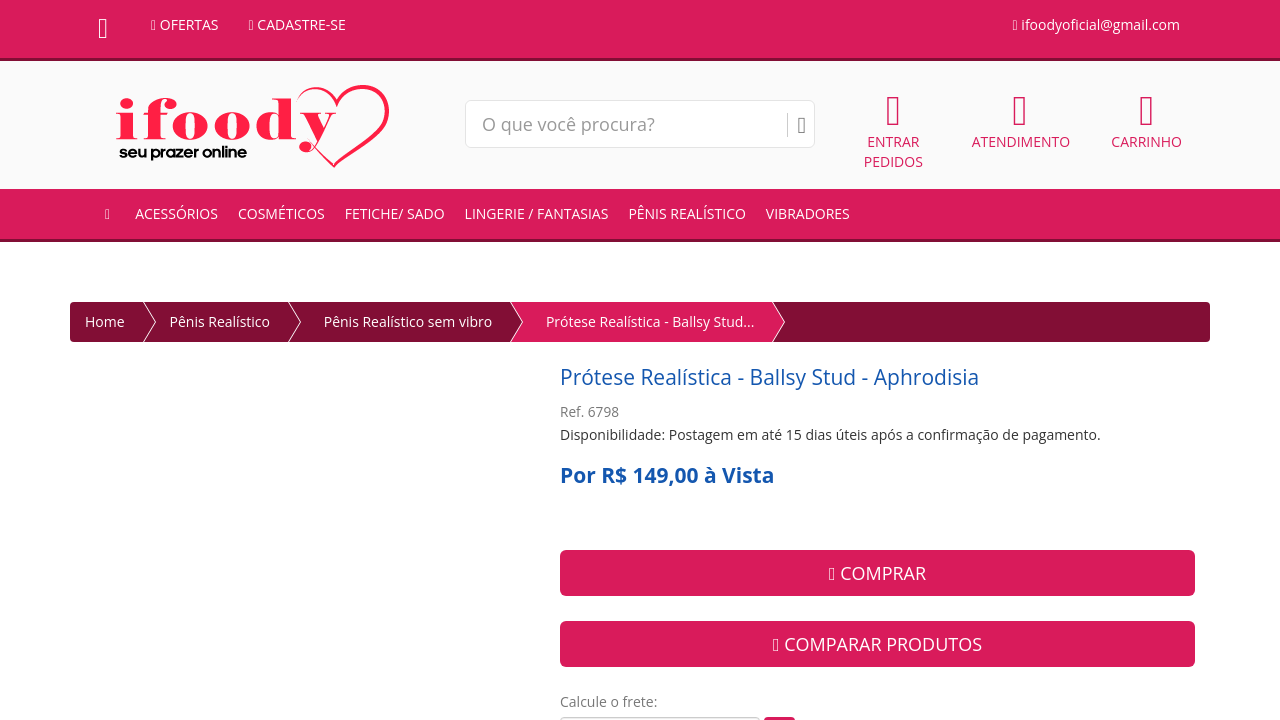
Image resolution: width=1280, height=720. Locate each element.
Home (105, 321)
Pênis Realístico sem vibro (408, 321)
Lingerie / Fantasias (537, 213)
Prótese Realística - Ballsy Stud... (650, 321)
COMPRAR (877, 573)
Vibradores (808, 213)
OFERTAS (185, 24)
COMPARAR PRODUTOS (877, 644)
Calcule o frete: (608, 701)
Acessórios (176, 213)
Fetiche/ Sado (395, 213)
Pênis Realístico (686, 213)
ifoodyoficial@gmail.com (1096, 24)
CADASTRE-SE (297, 24)
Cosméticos (281, 213)
